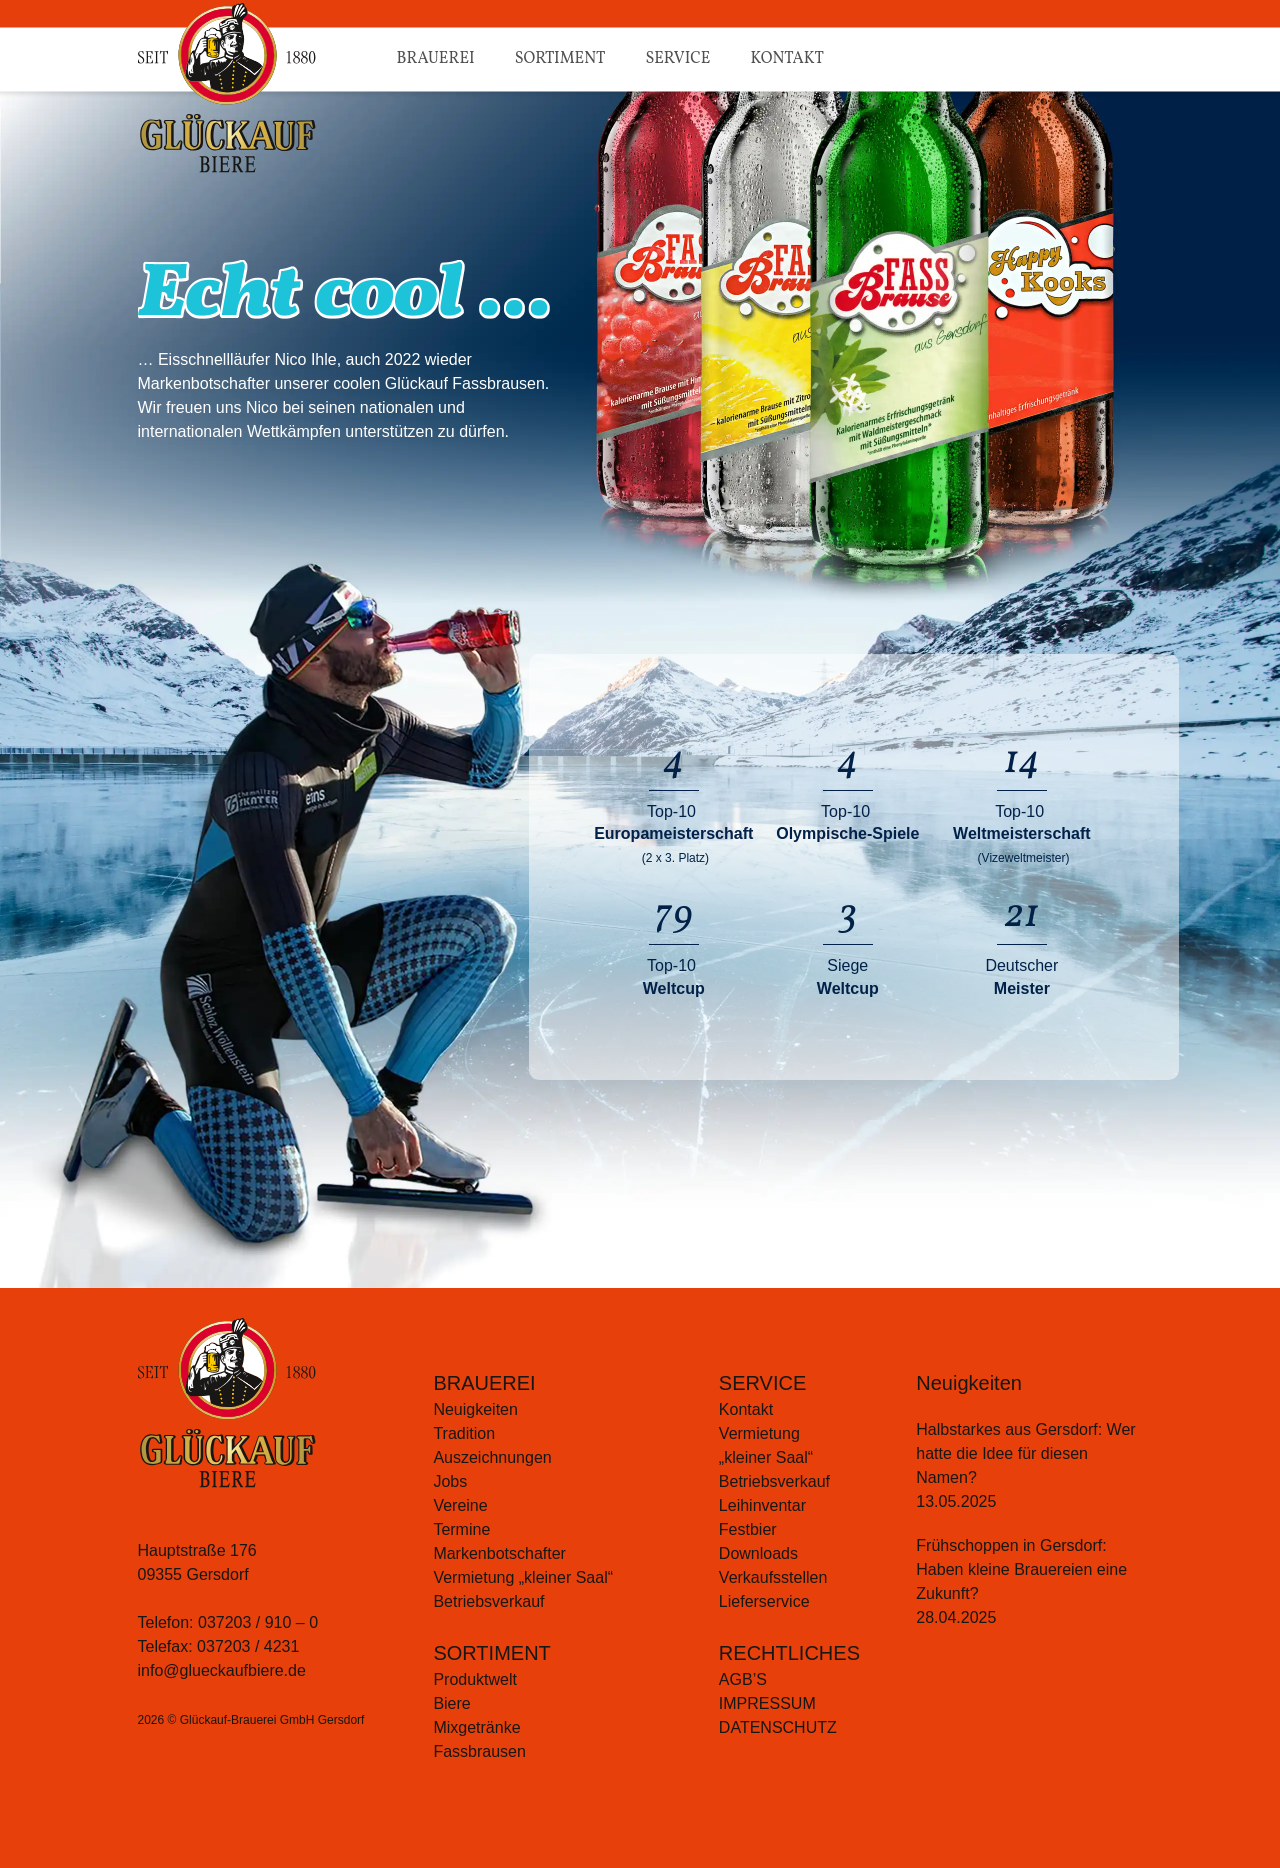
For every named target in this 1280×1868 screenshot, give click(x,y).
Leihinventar (762, 1505)
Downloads (758, 1553)
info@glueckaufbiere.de (222, 1670)
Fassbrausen (479, 1751)
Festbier (748, 1529)
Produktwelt (475, 1679)
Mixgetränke (476, 1727)
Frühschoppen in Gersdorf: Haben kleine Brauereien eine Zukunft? (1021, 1569)
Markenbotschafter (499, 1553)
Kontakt (786, 59)
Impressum (767, 1703)
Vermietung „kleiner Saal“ (523, 1577)
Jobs (450, 1481)
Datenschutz (778, 1727)
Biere (451, 1703)
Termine (461, 1529)
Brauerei (436, 59)
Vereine (460, 1505)
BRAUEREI (484, 1383)
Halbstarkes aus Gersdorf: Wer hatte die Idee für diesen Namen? (1025, 1453)
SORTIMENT (491, 1653)
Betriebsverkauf (488, 1601)
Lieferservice (764, 1601)
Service (677, 59)
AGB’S (743, 1679)
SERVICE (762, 1383)
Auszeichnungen (492, 1457)
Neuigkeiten (475, 1409)
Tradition (464, 1433)
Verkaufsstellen (773, 1577)
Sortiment (560, 59)
